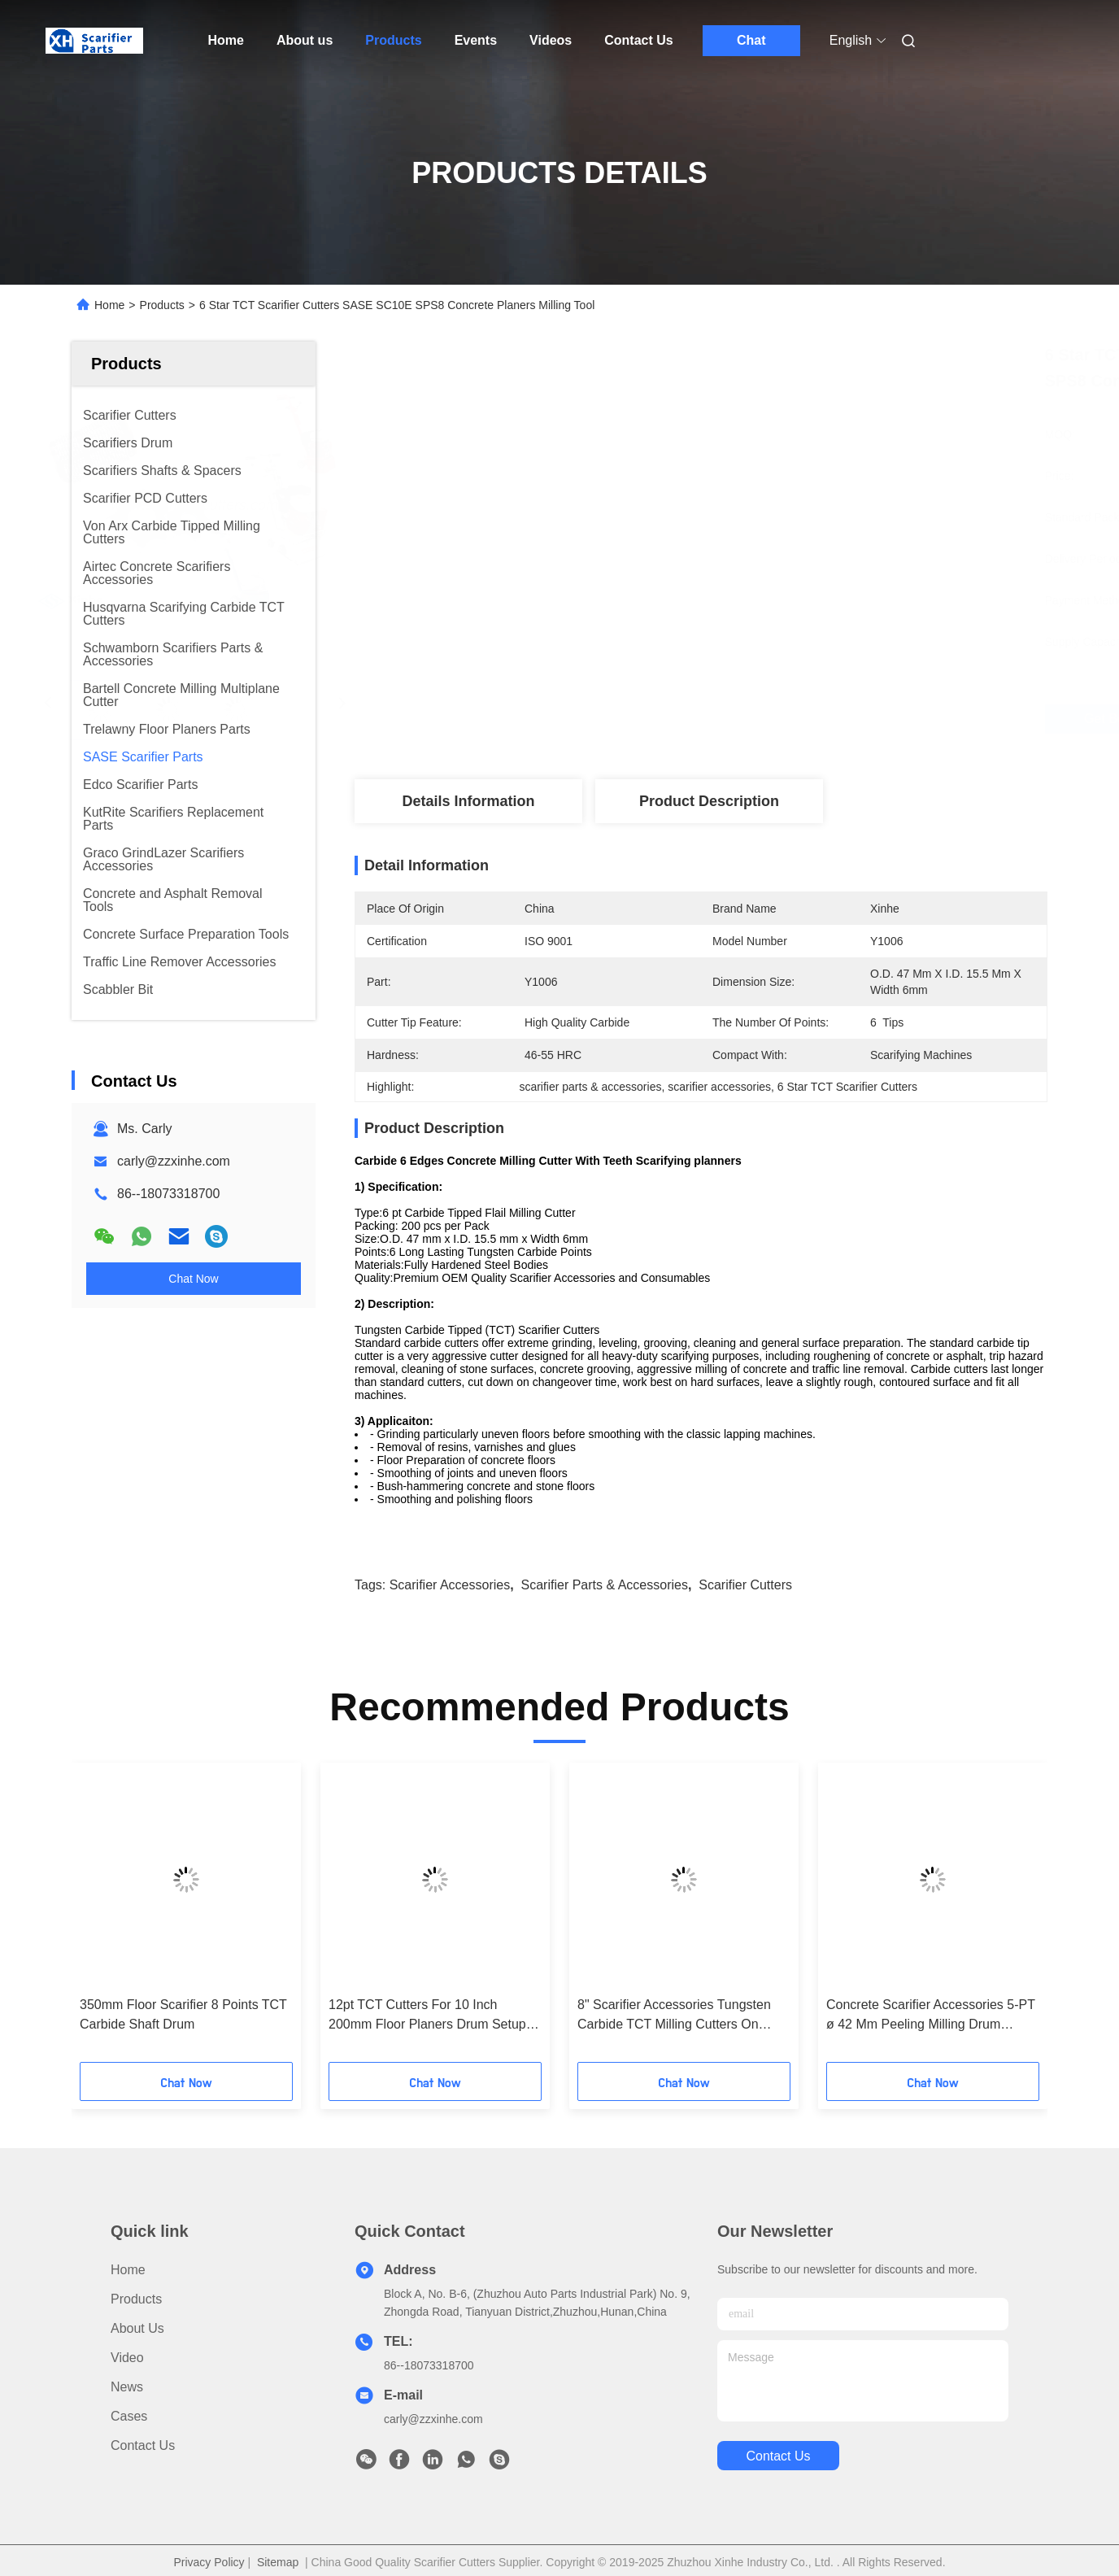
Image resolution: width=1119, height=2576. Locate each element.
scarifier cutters (745, 1585)
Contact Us (638, 40)
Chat (751, 40)
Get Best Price (801, 719)
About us (304, 40)
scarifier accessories (450, 1585)
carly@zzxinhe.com (173, 1161)
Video (127, 2358)
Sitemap (277, 2562)
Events (476, 40)
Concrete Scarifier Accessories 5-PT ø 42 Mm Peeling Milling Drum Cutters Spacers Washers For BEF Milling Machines (930, 2016)
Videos (550, 40)
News (127, 2387)
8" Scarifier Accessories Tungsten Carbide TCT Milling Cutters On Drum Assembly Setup (674, 2016)
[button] (106, 1918)
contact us (778, 2456)
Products (393, 40)
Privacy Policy (208, 2562)
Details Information (468, 801)
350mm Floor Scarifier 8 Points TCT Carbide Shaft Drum (183, 2014)
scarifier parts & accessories (604, 1585)
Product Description (709, 801)
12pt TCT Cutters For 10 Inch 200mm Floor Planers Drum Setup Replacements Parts (427, 2016)
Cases (129, 2416)
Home (226, 40)
